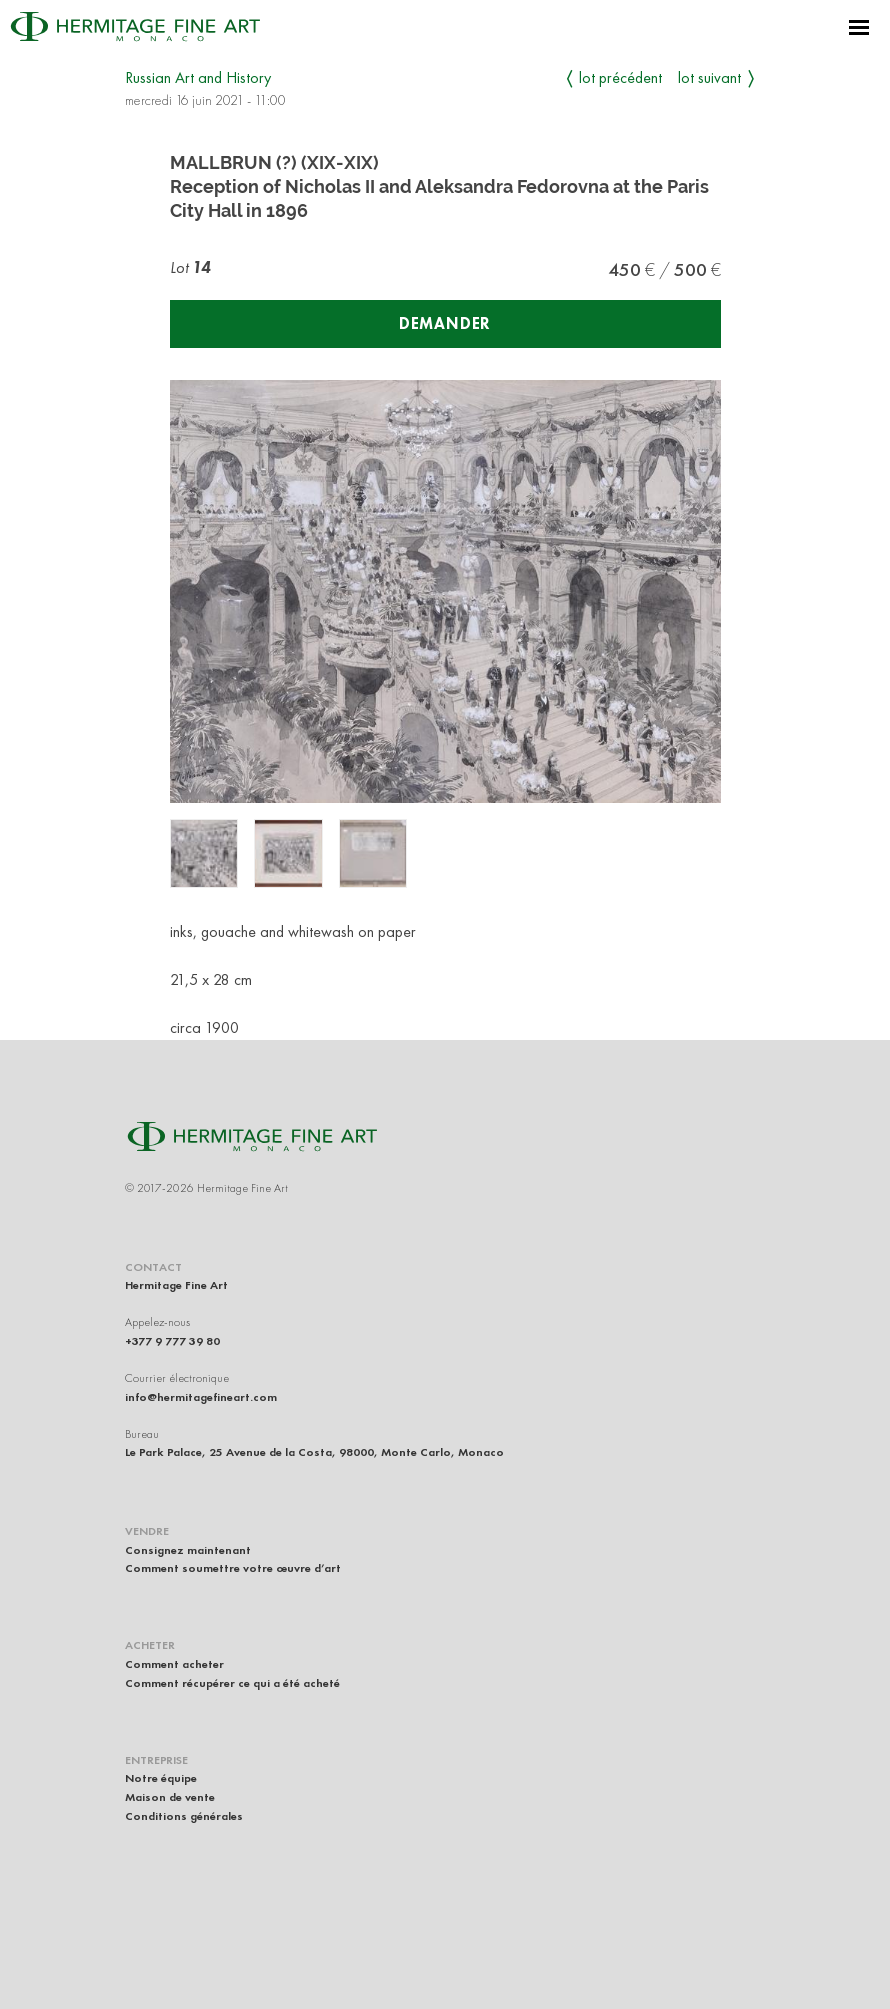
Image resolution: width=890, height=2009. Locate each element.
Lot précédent (620, 77)
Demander (445, 323)
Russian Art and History (198, 77)
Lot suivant (709, 77)
